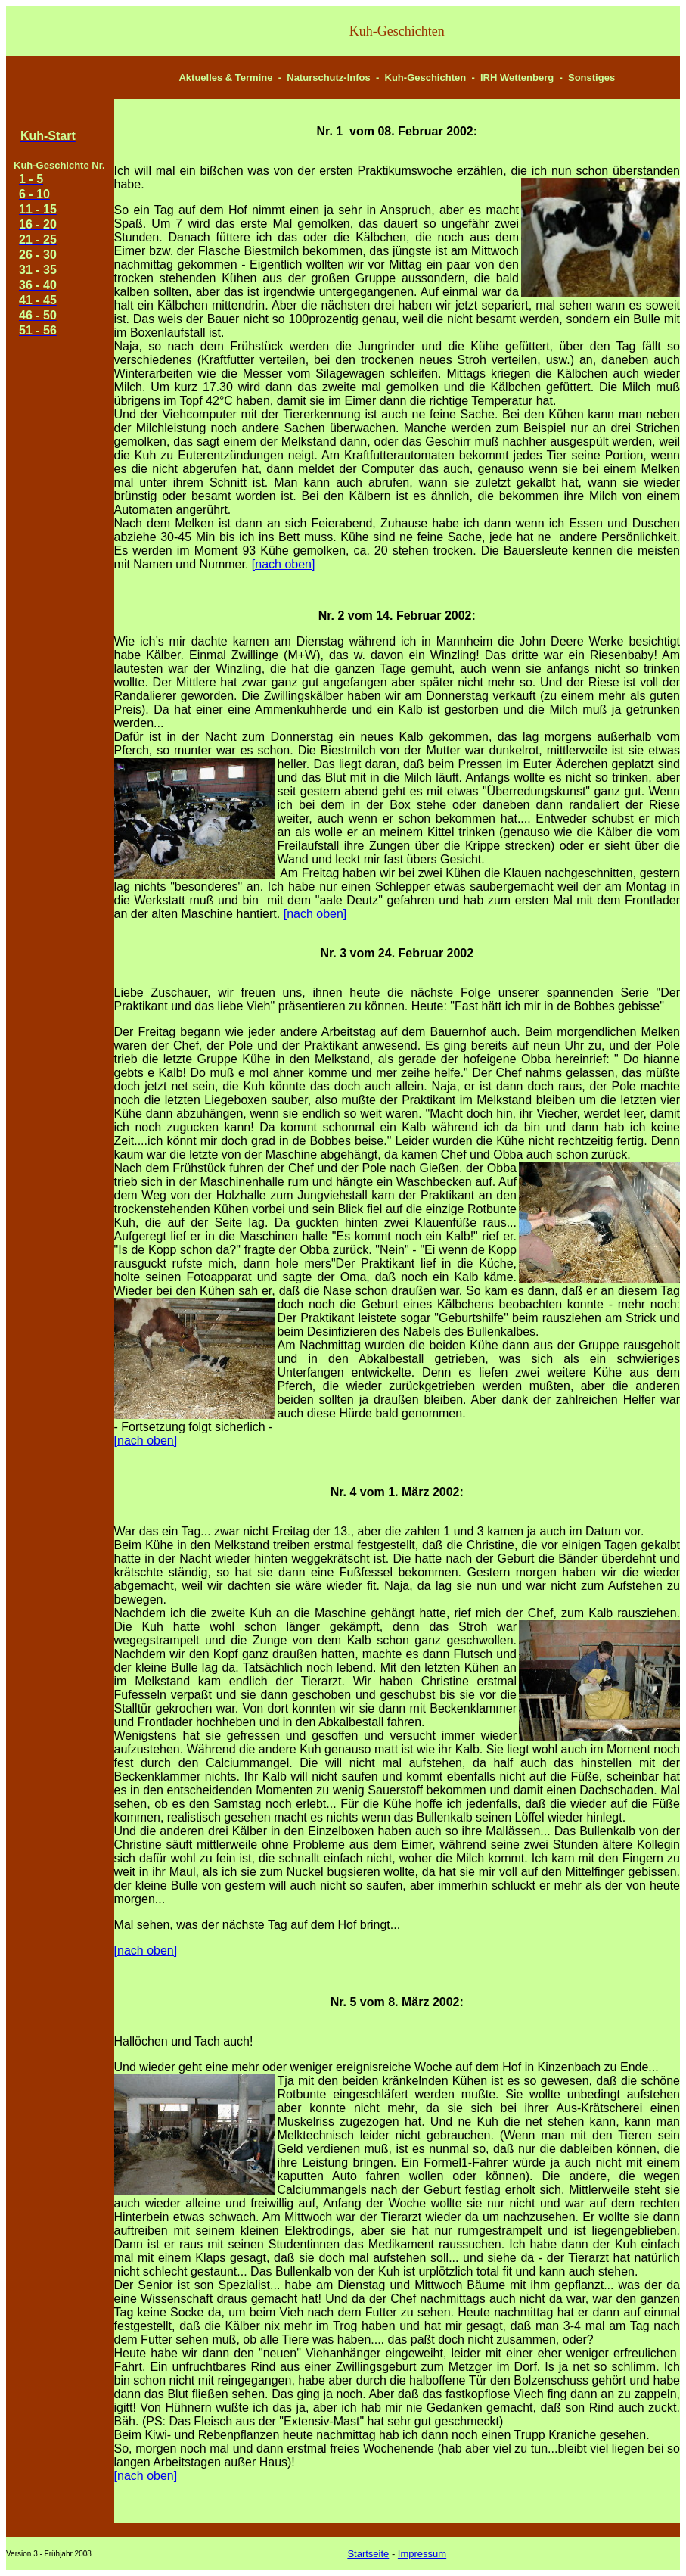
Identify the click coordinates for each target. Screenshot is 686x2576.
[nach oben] (283, 564)
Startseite (368, 2553)
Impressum (422, 2553)
